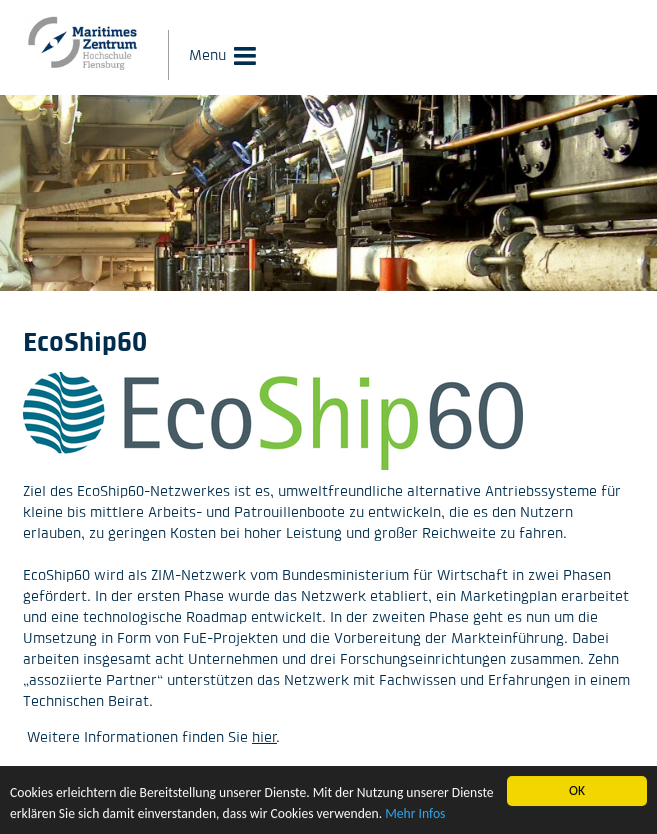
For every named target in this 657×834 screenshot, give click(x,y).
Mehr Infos (415, 813)
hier (264, 736)
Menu (207, 54)
